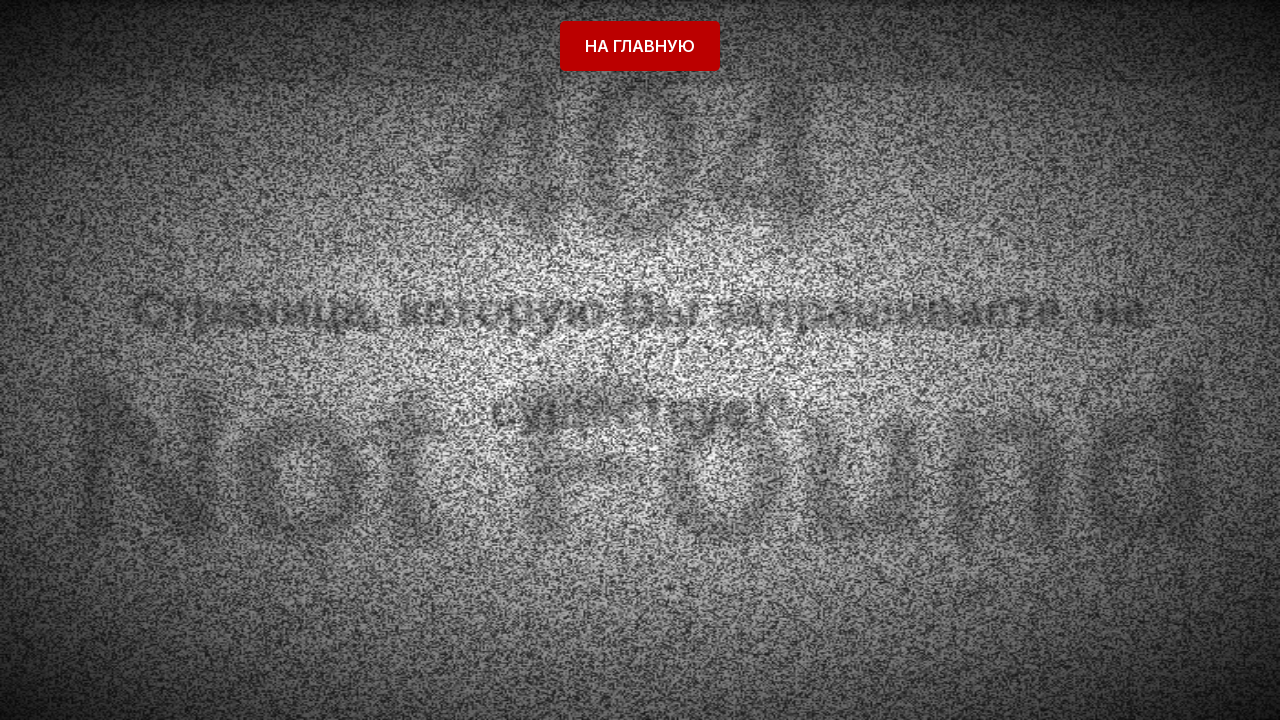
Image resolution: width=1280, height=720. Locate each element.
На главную (640, 46)
